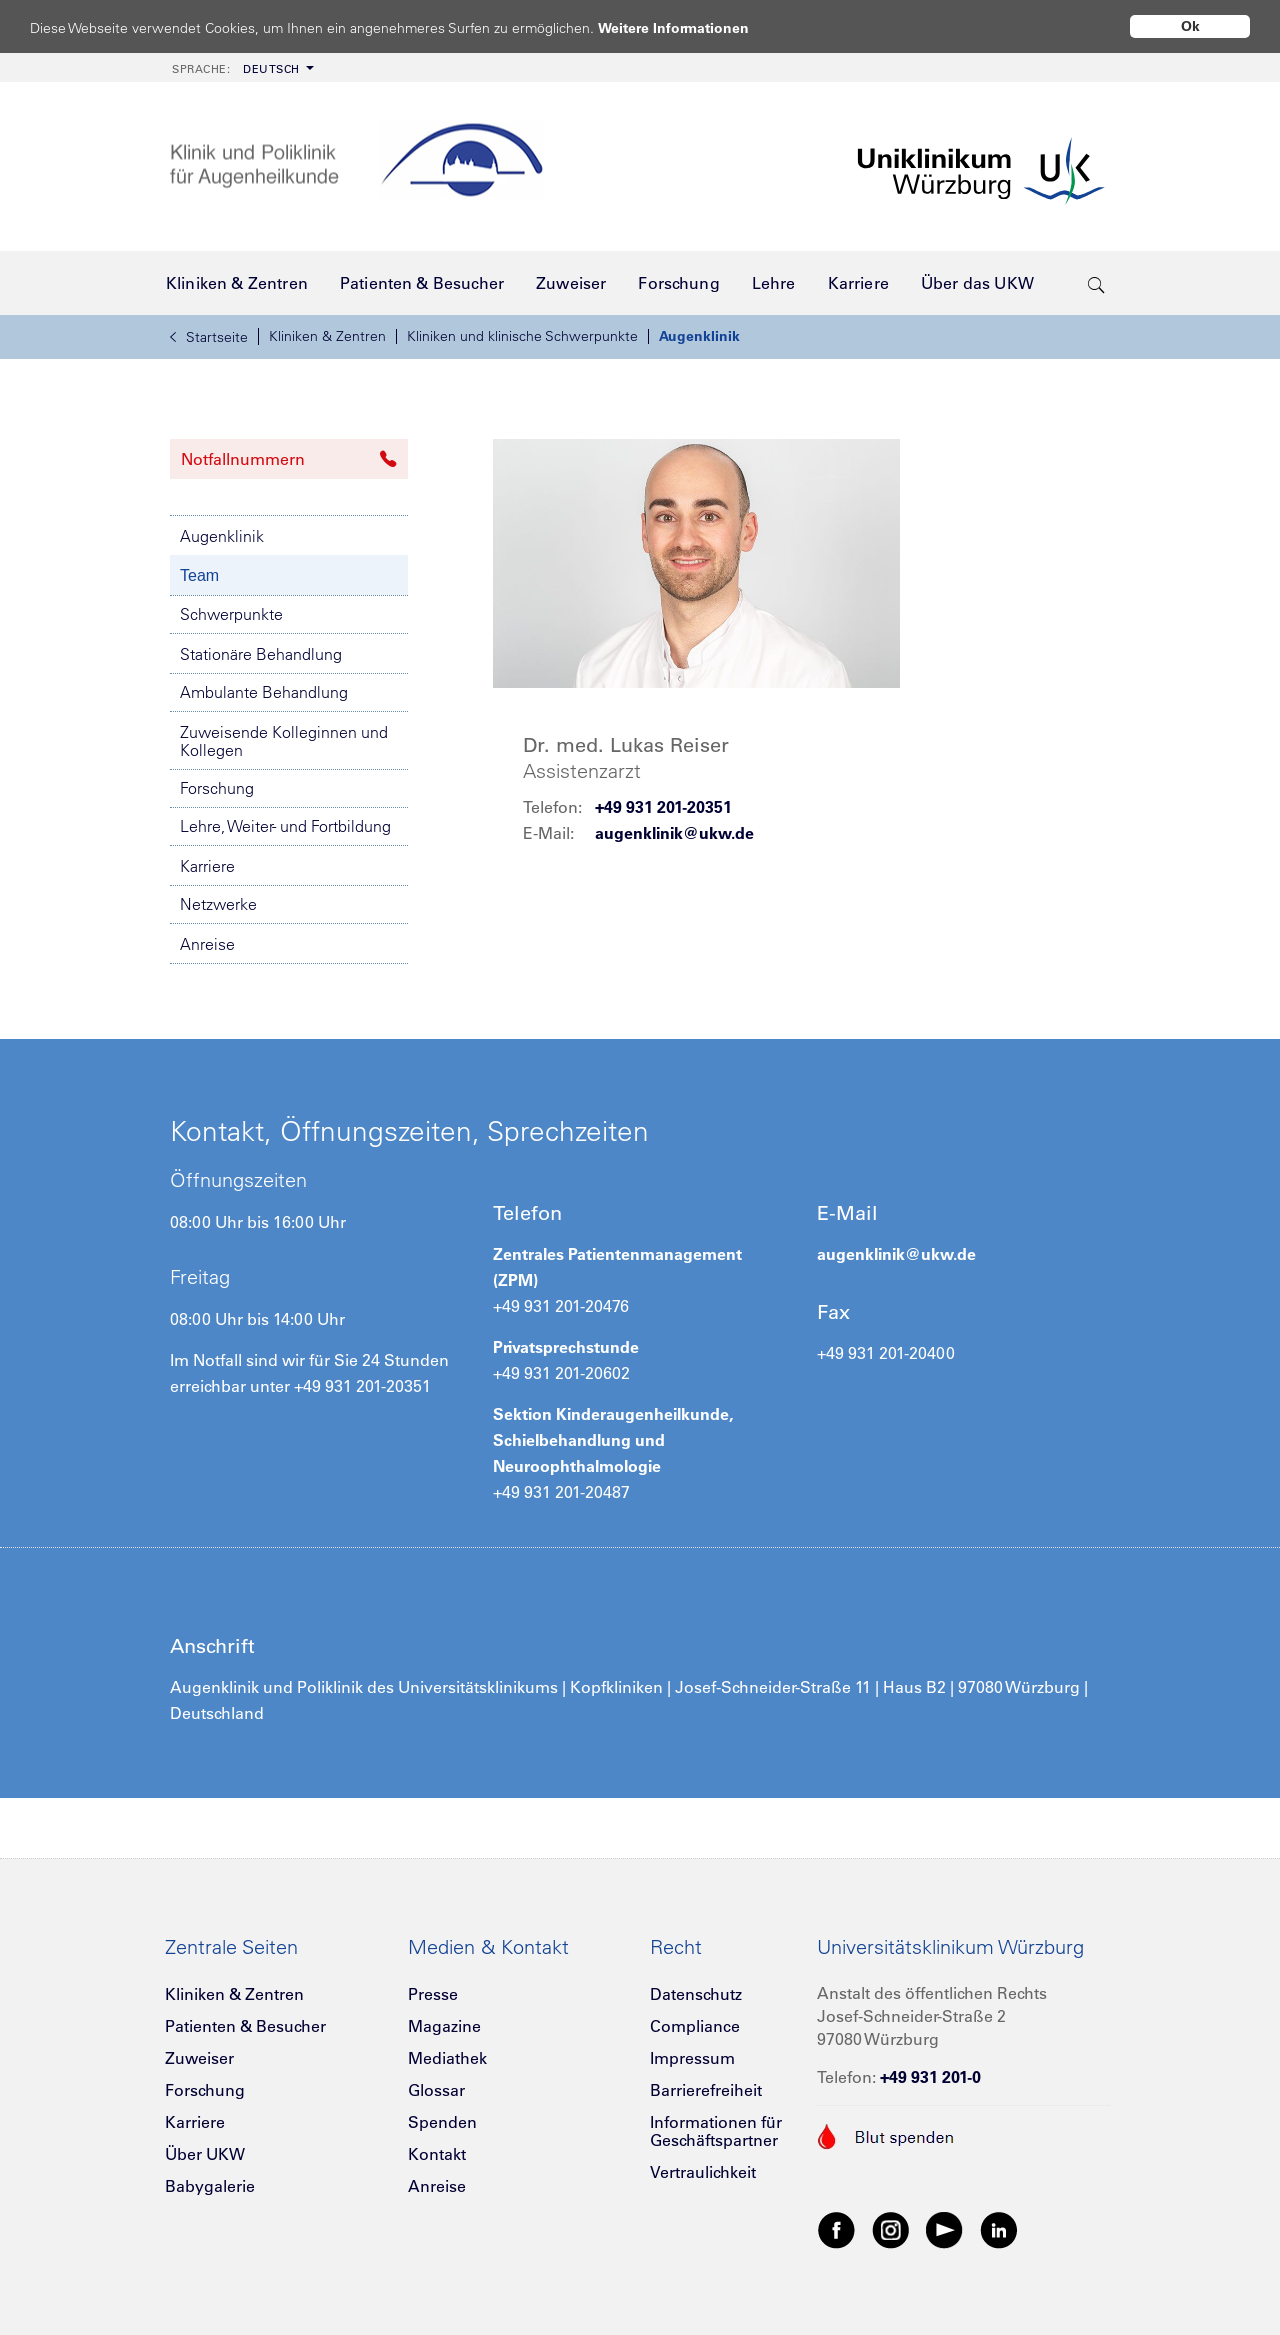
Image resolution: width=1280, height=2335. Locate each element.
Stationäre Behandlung (261, 654)
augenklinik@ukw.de (674, 833)
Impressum (692, 2058)
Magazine (444, 2026)
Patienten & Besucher (245, 2026)
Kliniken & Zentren (327, 336)
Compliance (695, 2026)
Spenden (442, 2122)
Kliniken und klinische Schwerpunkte (522, 336)
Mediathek (447, 2058)
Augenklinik (699, 336)
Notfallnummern (289, 459)
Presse (433, 1994)
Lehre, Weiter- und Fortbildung (285, 826)
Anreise (207, 944)
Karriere (207, 866)
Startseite (209, 337)
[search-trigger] (1096, 283)
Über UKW (205, 2154)
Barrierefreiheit (706, 2090)
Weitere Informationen (692, 27)
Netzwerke (218, 904)
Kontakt (437, 2154)
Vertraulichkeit (703, 2172)
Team (199, 575)
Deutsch (236, 69)
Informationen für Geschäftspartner (716, 2131)
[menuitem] (241, 67)
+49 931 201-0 (930, 2077)
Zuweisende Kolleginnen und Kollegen (284, 741)
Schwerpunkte (231, 614)
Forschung (217, 788)
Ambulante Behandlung (264, 692)
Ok (1190, 26)
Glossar (436, 2090)
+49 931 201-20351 (663, 807)
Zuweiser (199, 2058)
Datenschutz (696, 1994)
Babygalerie (210, 2186)
